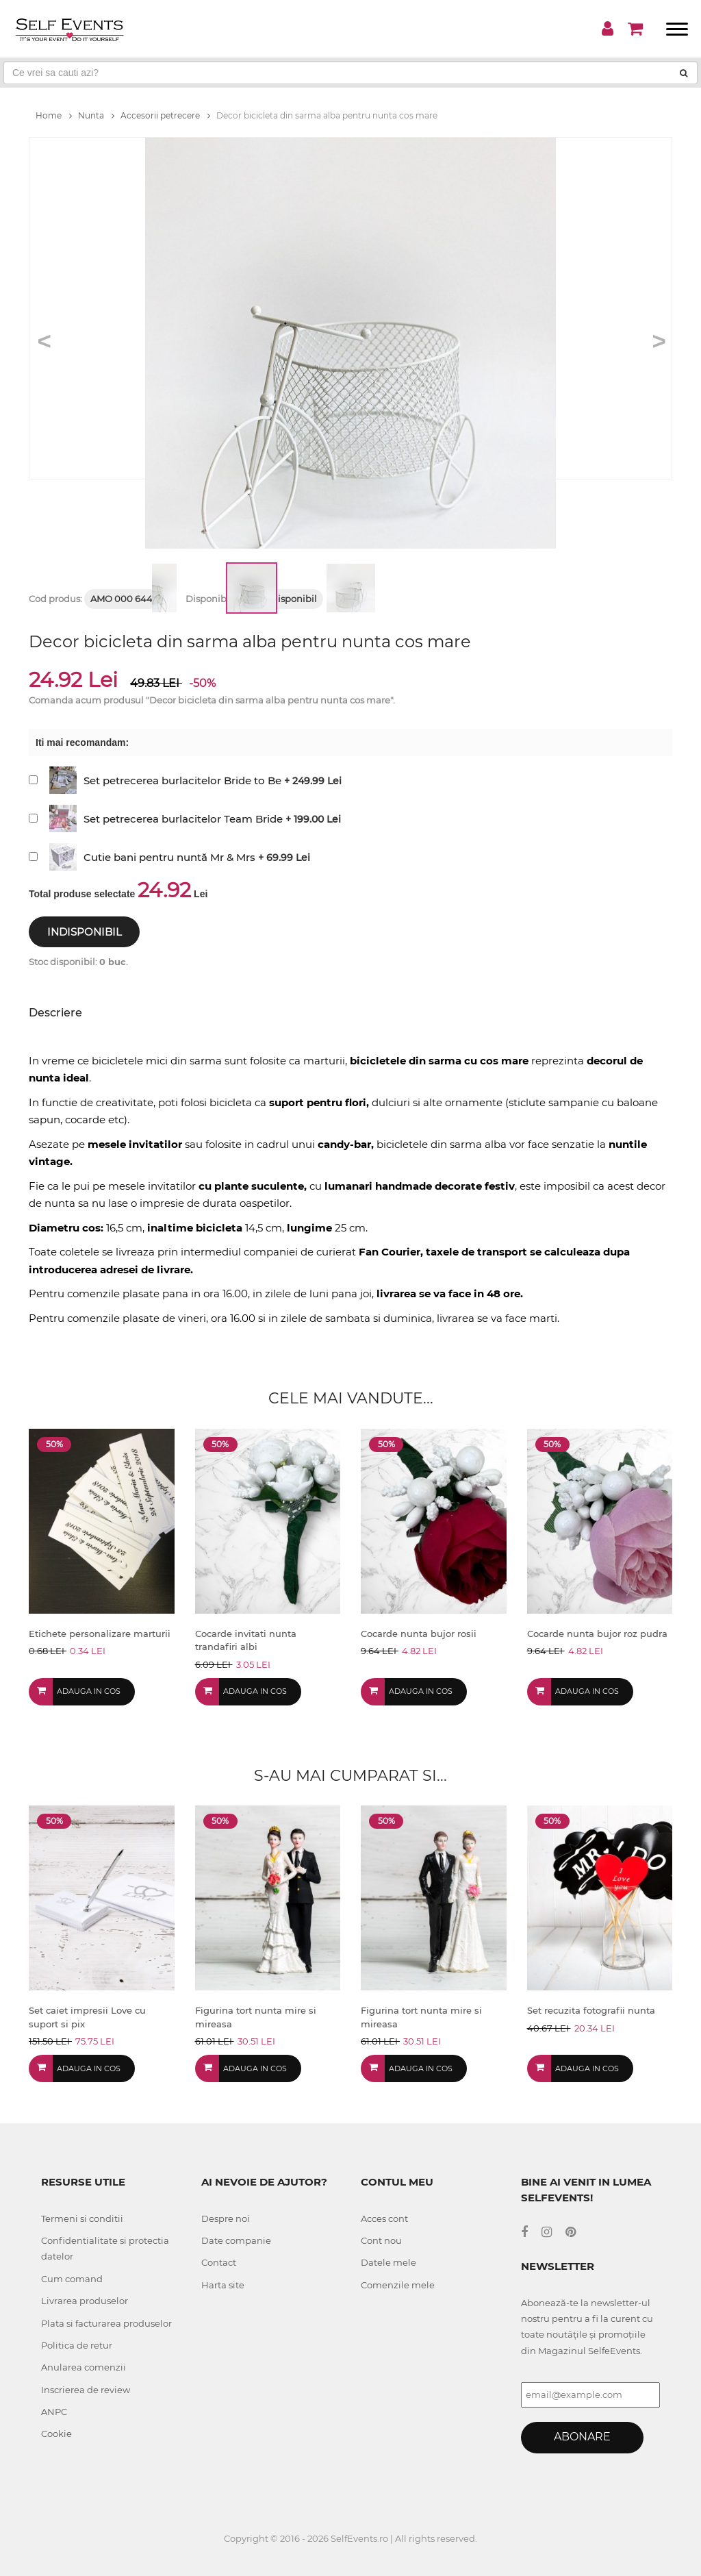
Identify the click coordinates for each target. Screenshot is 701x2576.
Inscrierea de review (85, 2389)
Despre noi (225, 2218)
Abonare (582, 2436)
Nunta (96, 115)
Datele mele (388, 2262)
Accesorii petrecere (165, 115)
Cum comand (72, 2278)
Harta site (222, 2284)
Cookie (56, 2433)
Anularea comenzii (83, 2367)
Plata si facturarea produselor (106, 2323)
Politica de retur (76, 2345)
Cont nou (381, 2240)
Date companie (236, 2240)
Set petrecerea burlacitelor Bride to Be (182, 780)
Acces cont (384, 2218)
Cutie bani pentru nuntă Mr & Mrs (169, 857)
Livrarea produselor (84, 2300)
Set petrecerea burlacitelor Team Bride (183, 818)
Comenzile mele (398, 2284)
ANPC (54, 2411)
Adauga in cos (88, 1691)
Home (54, 115)
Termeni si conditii (82, 2218)
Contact (218, 2262)
